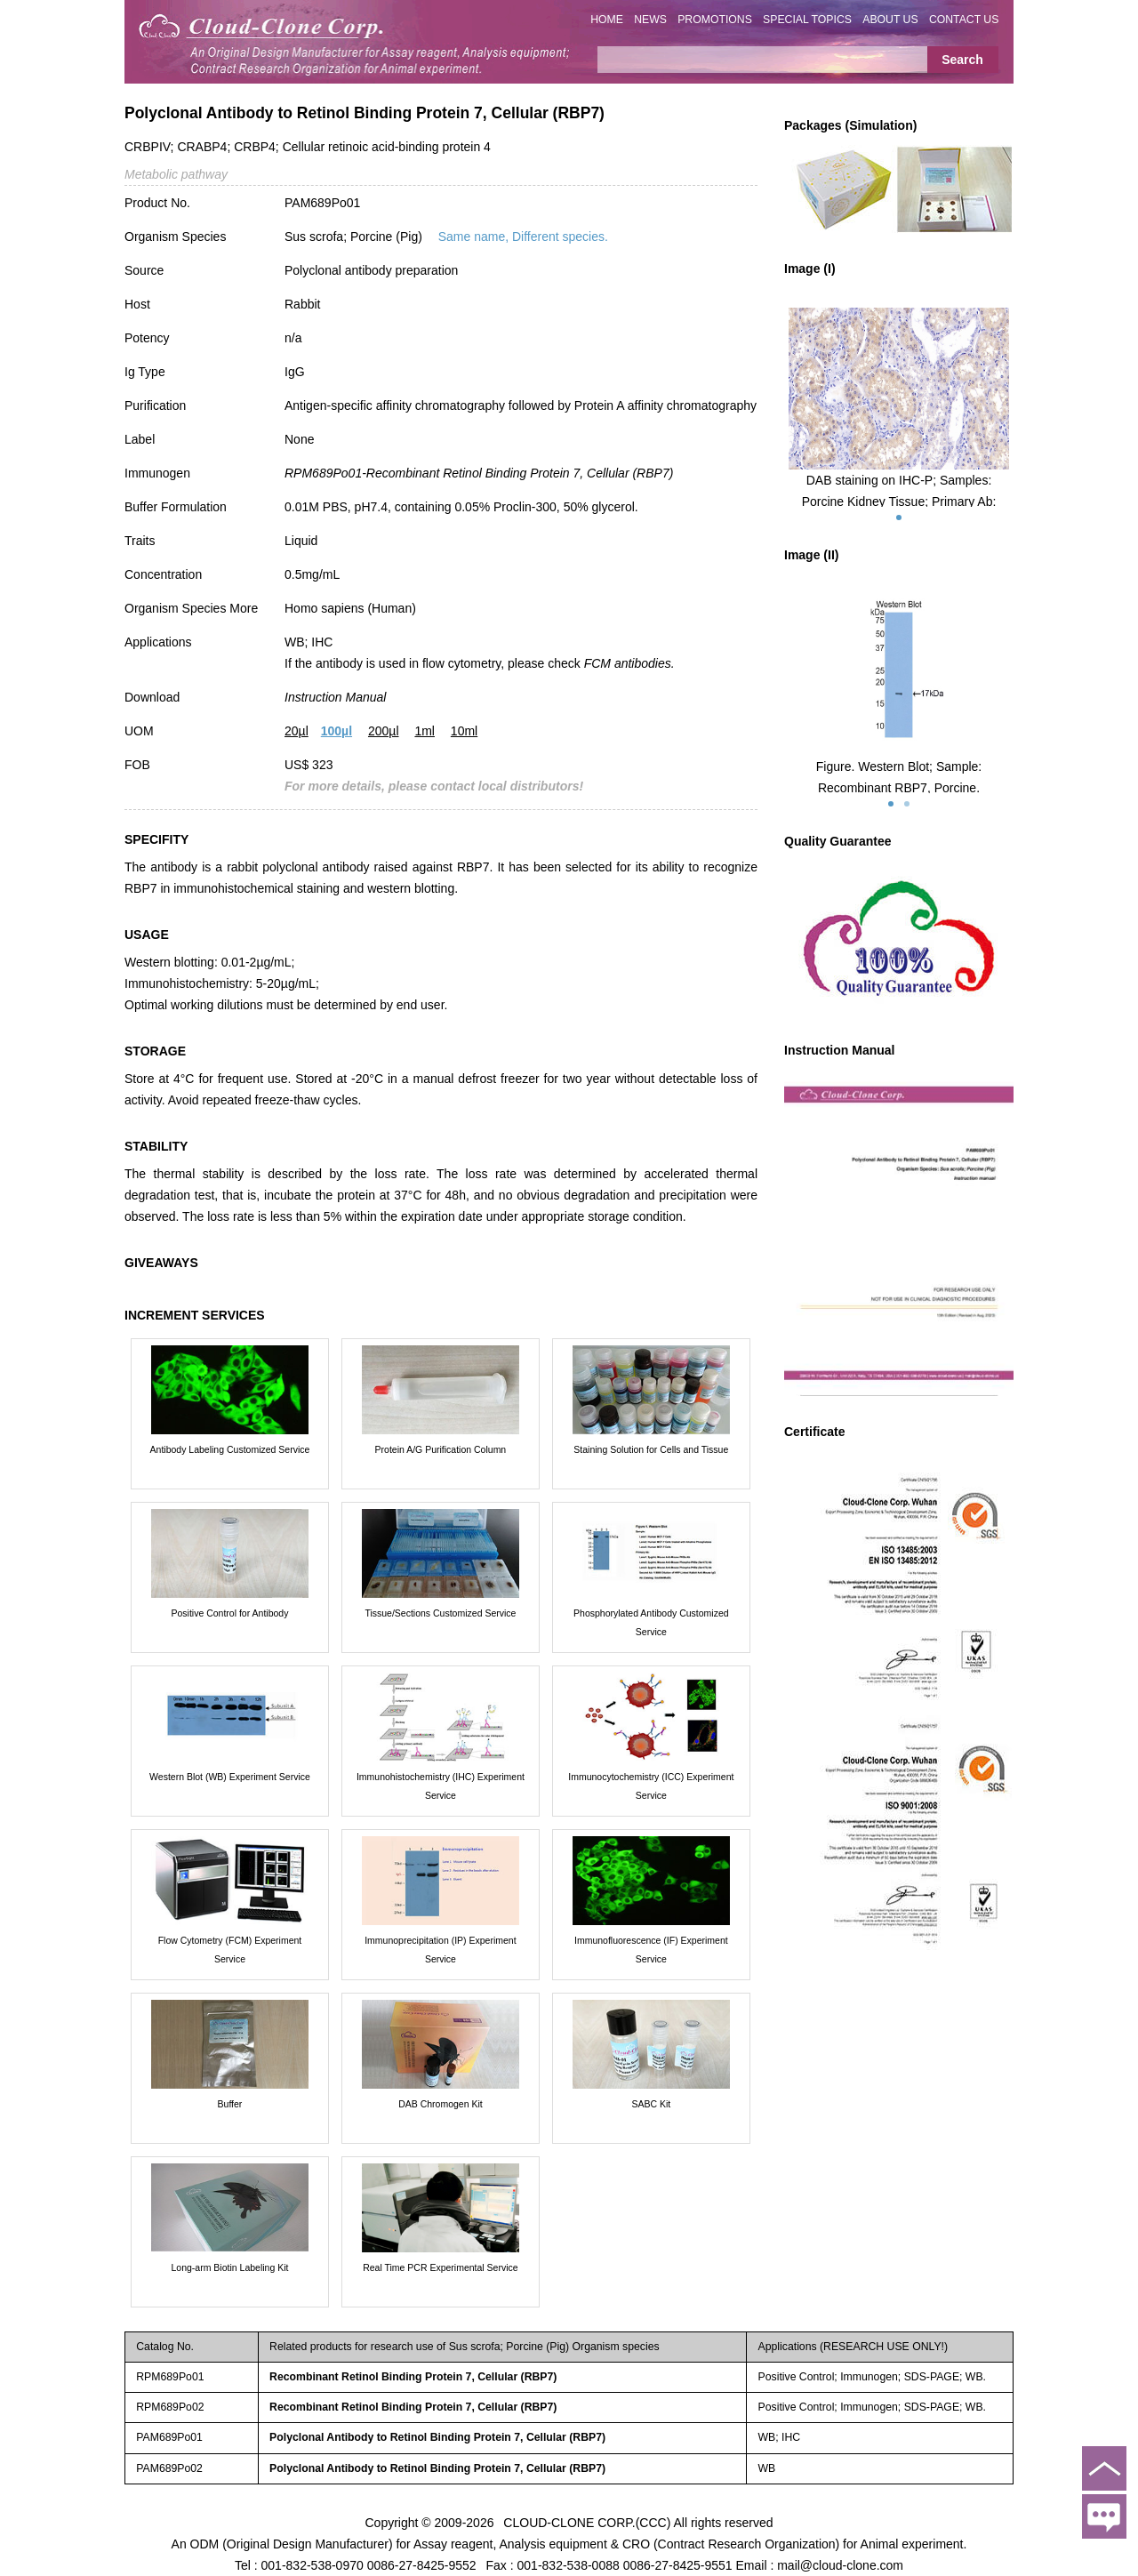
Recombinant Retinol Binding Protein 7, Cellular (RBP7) (413, 2377)
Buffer (230, 2104)
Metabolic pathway (176, 174)
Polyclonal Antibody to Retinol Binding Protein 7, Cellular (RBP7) (437, 2437)
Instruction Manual (335, 697)
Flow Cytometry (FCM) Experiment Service (230, 1949)
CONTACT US (964, 19)
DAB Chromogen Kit (440, 2104)
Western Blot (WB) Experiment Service (229, 1776)
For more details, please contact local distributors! (433, 786)
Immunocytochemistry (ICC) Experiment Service (650, 1786)
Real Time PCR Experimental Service (440, 2267)
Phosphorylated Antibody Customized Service (651, 1622)
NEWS (650, 19)
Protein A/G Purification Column (441, 1449)
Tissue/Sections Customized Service (440, 1613)
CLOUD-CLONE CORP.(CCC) (586, 2523)
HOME (606, 19)
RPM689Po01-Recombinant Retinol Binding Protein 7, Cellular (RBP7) (478, 473)
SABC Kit (650, 2104)
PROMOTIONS (714, 19)
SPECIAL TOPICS (807, 19)
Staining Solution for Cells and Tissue (650, 1449)
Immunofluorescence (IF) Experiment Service (651, 1949)
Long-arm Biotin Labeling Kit (230, 2267)
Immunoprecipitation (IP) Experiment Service (440, 1949)
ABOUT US (890, 19)
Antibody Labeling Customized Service (230, 1449)
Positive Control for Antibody (230, 1613)
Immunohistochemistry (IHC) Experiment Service (441, 1786)
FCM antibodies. (629, 663)
